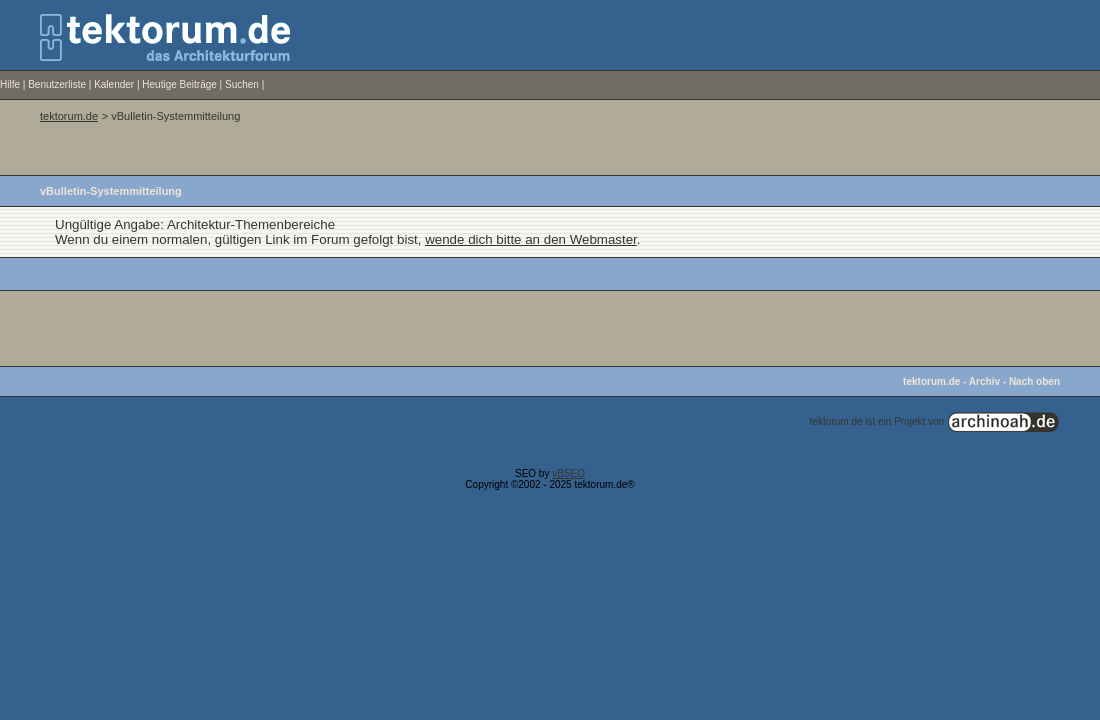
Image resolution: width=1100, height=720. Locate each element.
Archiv (984, 381)
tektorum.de (69, 116)
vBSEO (568, 473)
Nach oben (1034, 381)
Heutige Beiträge (179, 84)
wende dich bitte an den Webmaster (531, 239)
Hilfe (10, 84)
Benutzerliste (57, 84)
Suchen (242, 84)
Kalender (114, 84)
